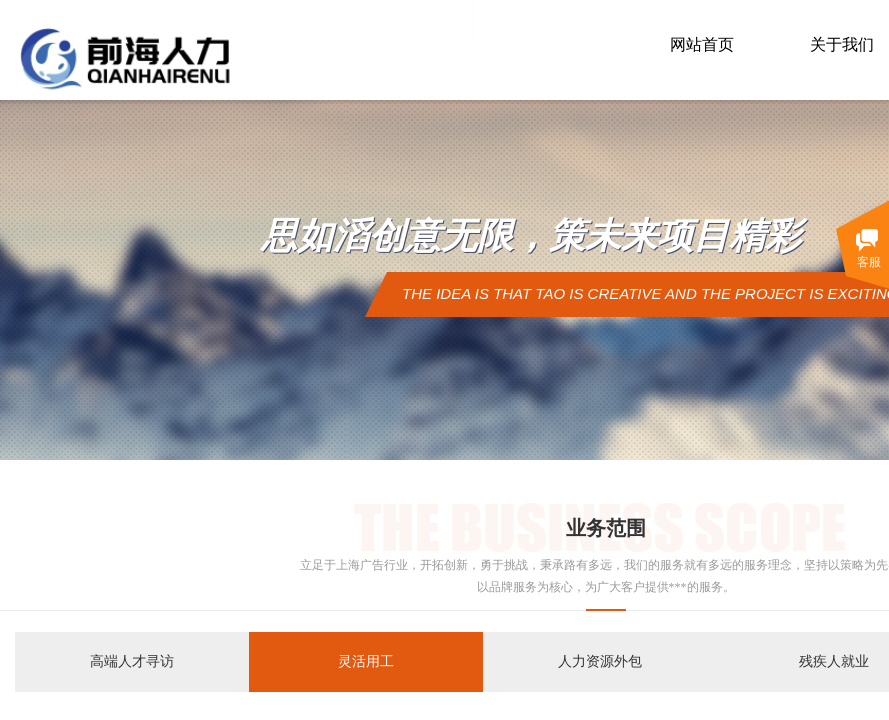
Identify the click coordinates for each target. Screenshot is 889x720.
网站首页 (702, 44)
